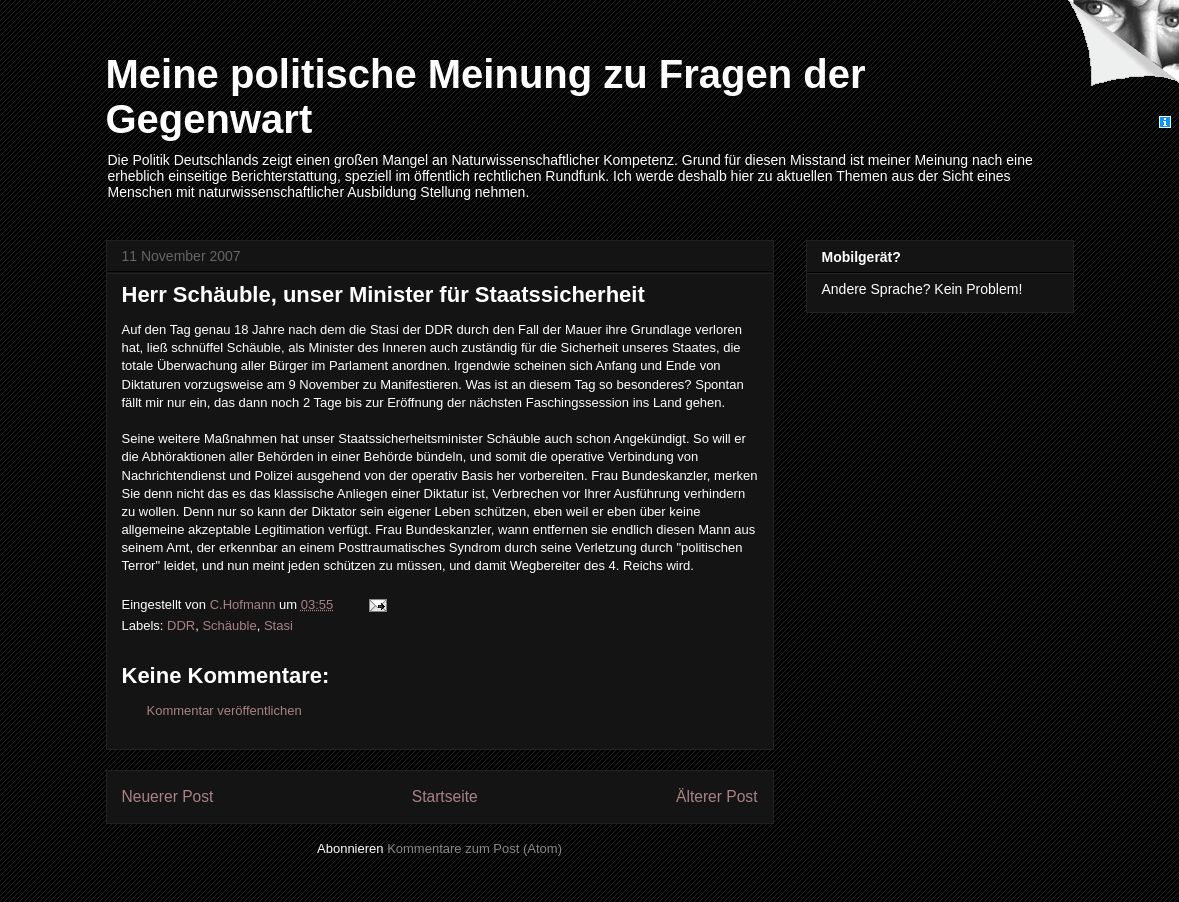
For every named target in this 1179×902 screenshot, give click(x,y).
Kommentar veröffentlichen (224, 710)
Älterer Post (716, 796)
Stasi (278, 625)
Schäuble (229, 625)
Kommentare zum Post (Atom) (474, 848)
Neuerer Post (168, 796)
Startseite (445, 796)
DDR (181, 625)
